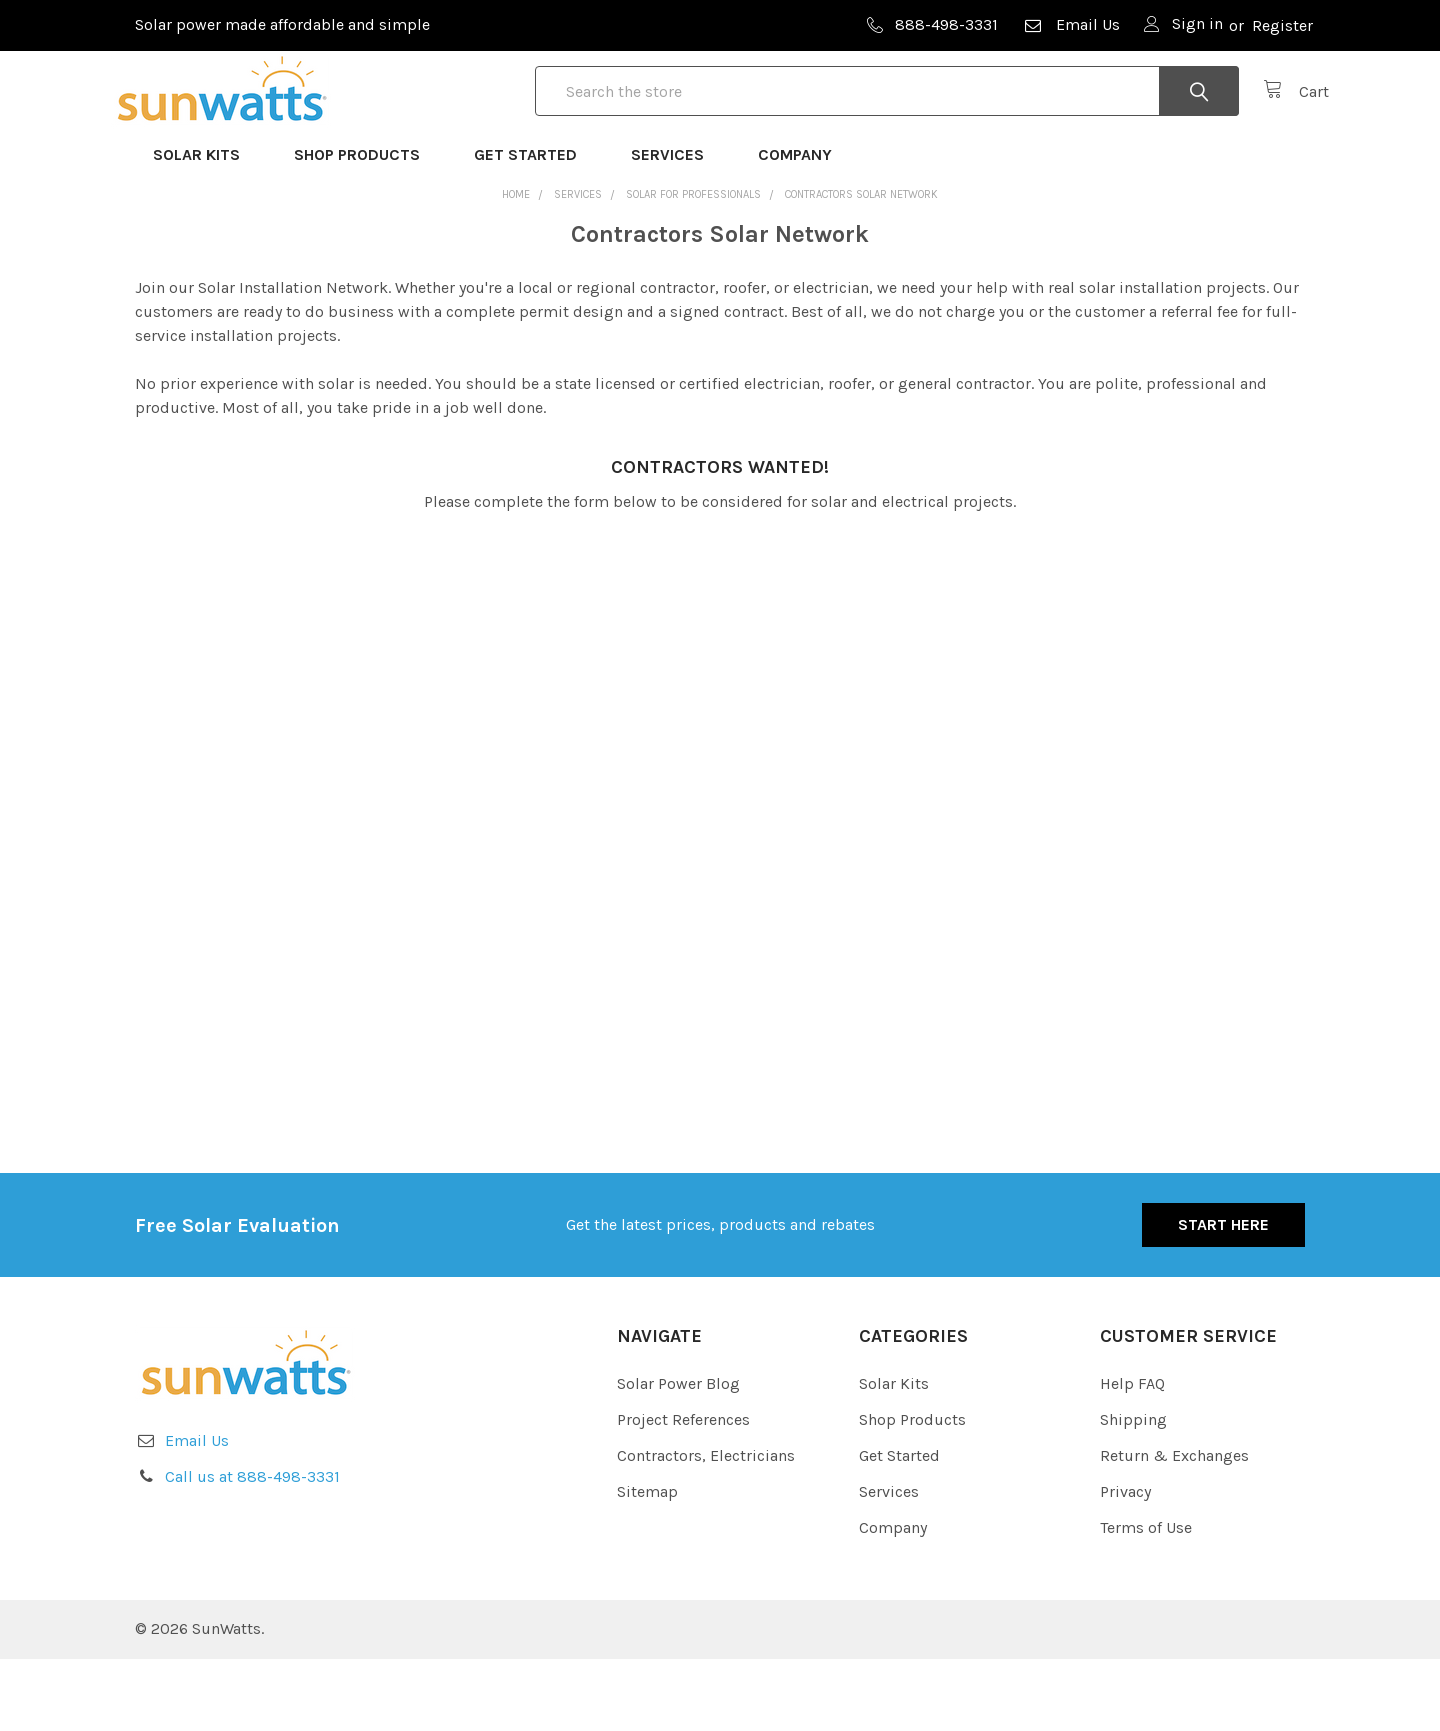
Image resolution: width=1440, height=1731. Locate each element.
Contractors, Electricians (706, 1527)
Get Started (534, 226)
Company (804, 226)
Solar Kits (205, 226)
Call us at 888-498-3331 (252, 1548)
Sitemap (647, 1563)
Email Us (1071, 24)
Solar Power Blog (678, 1455)
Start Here (1223, 1296)
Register (1282, 25)
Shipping (1133, 1491)
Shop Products (366, 226)
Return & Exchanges (1174, 1527)
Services (676, 226)
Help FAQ (1132, 1455)
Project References (683, 1491)
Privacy (1125, 1563)
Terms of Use (1146, 1599)
